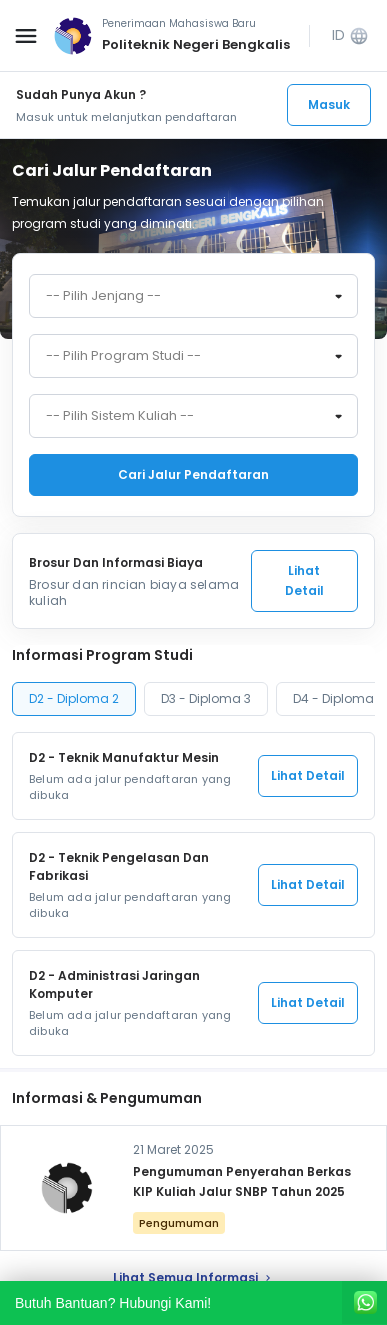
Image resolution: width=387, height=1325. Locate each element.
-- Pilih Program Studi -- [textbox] (123, 356)
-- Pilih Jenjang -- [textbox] (103, 296)
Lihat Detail (304, 580)
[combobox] (193, 296)
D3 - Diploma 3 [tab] (206, 698)
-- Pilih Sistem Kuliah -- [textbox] (120, 416)
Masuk (329, 104)
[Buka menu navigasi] (26, 36)
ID (350, 35)
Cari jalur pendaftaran (193, 474)
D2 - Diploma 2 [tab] (74, 698)
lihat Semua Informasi (193, 1277)
